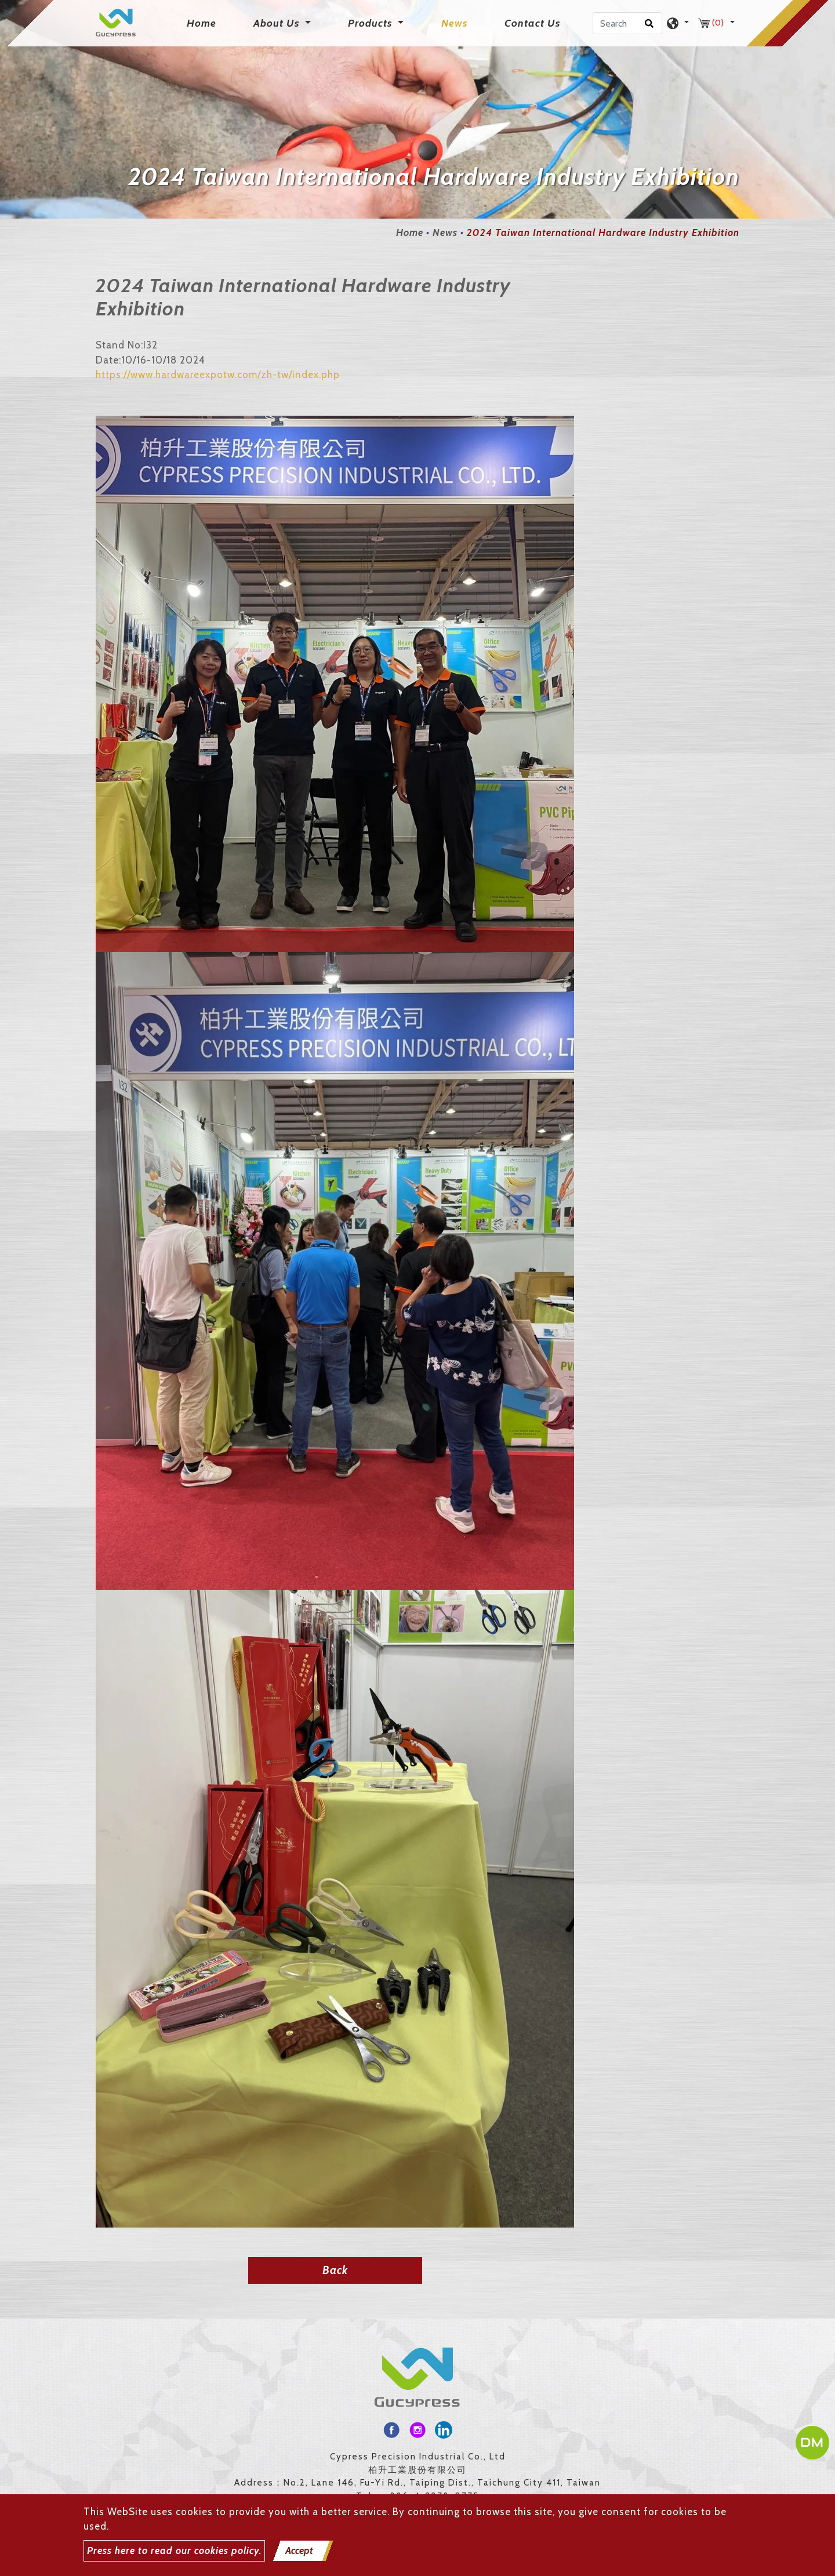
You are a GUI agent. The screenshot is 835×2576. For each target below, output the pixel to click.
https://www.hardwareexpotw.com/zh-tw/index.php (218, 374)
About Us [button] (277, 23)
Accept (299, 2550)
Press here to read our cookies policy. (174, 2550)
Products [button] (371, 23)
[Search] (627, 23)
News (454, 23)
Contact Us (532, 23)
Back (335, 2270)
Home (204, 22)
